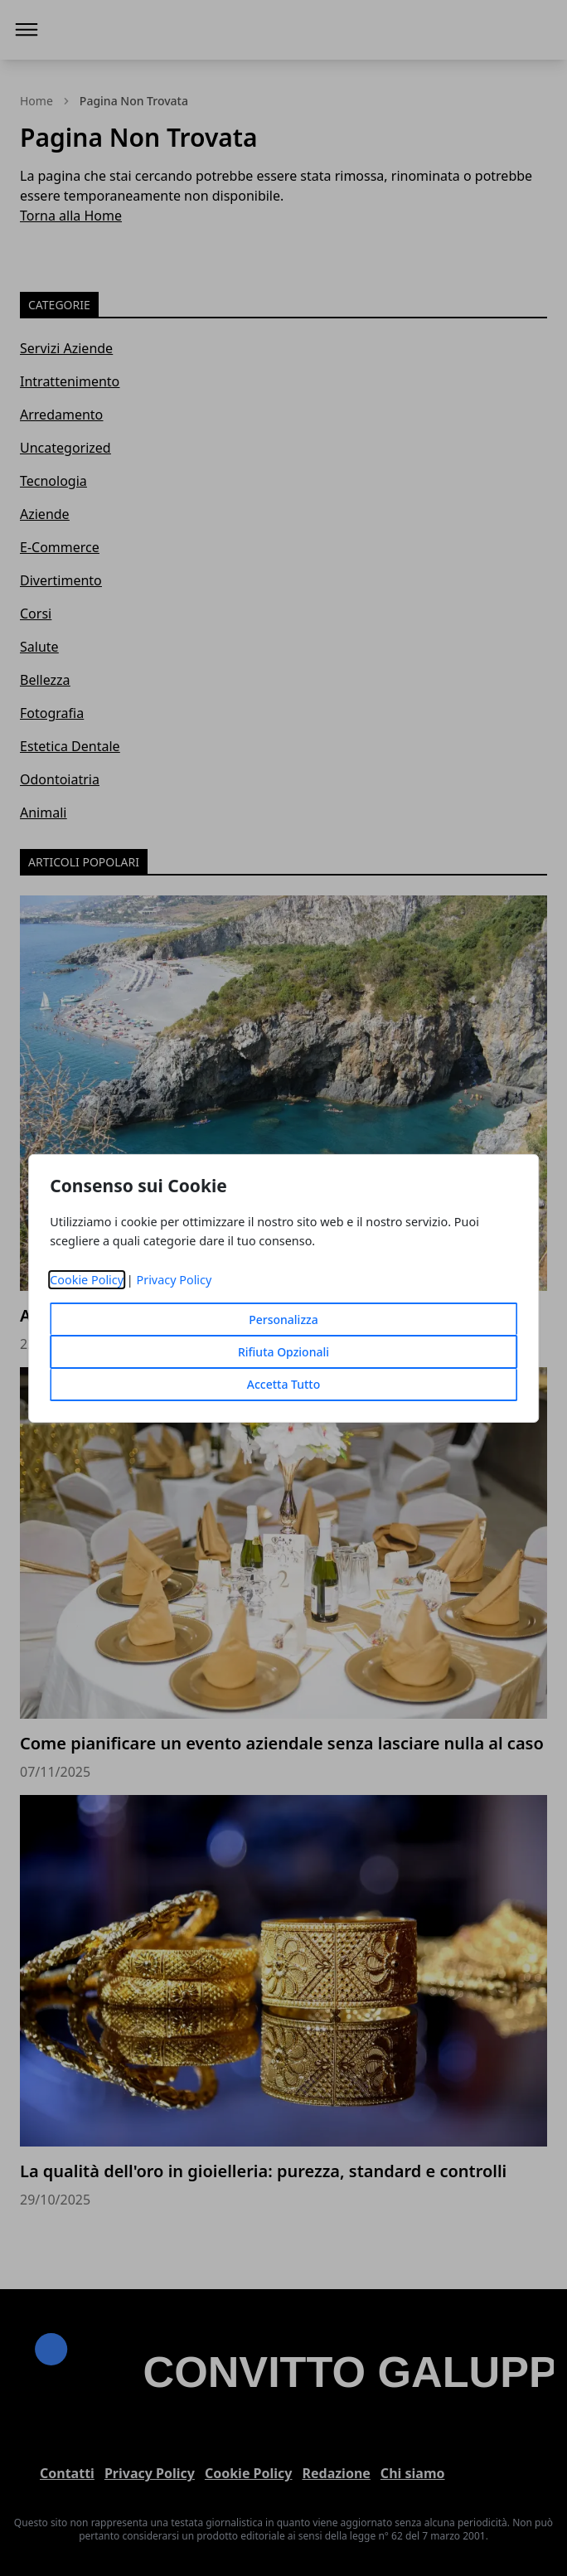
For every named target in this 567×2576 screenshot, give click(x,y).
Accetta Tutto (284, 1384)
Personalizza (283, 1319)
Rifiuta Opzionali (283, 1352)
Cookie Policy (87, 1280)
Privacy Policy (173, 1280)
